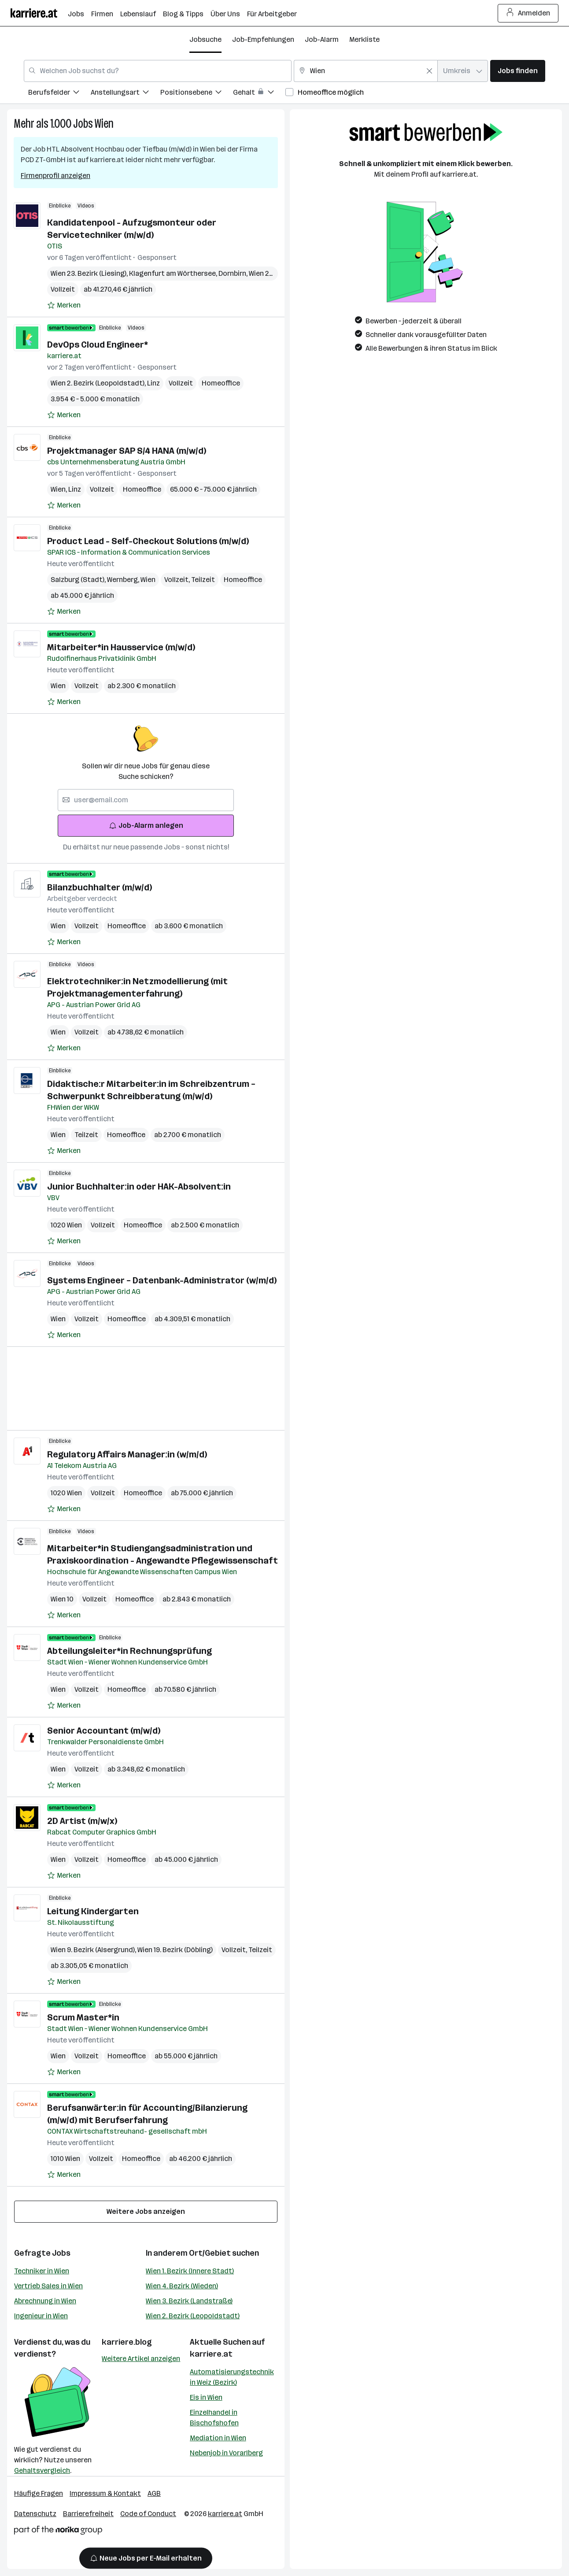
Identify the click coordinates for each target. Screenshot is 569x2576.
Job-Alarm (322, 39)
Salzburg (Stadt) (79, 579)
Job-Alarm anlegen (146, 825)
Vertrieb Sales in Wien (48, 2286)
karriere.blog (127, 2342)
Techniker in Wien (41, 2271)
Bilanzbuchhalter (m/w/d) (99, 887)
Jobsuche (205, 39)
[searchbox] (146, 800)
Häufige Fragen (38, 2493)
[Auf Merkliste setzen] (64, 305)
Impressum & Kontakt (105, 2493)
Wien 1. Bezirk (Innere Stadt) (190, 2271)
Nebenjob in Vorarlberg (226, 2453)
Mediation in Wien (218, 2438)
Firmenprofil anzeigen (55, 175)
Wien (104, 123)
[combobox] (158, 71)
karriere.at (211, 2354)
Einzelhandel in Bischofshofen (214, 2417)
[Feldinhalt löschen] (429, 71)
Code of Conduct (148, 2513)
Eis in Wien (206, 2397)
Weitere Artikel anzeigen (141, 2358)
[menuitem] (59, 94)
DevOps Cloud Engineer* (97, 344)
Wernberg (123, 579)
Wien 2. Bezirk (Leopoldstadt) (193, 2316)
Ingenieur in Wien (41, 2316)
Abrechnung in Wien (45, 2301)
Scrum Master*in (83, 2017)
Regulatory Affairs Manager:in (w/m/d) (127, 1454)
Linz (153, 383)
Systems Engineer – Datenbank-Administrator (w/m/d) (162, 1280)
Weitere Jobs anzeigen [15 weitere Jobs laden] (146, 2211)
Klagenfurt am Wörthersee (173, 273)
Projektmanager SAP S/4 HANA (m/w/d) (126, 450)
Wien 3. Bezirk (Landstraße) (189, 2301)
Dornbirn (233, 273)
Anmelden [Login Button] (528, 13)
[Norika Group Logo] (58, 2532)
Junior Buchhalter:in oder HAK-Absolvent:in (139, 1186)
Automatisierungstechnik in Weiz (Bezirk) (232, 2377)
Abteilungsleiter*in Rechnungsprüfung (129, 1651)
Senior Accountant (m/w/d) (103, 1730)
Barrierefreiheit (88, 2513)
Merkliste (364, 39)
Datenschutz (35, 2513)
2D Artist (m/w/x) (82, 1821)
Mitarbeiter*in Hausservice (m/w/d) (121, 647)
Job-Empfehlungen (263, 39)
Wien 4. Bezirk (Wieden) (182, 2286)
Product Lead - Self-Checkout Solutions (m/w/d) (148, 541)
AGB (154, 2493)
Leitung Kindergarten (93, 1911)
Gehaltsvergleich (42, 2470)
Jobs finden (518, 71)
